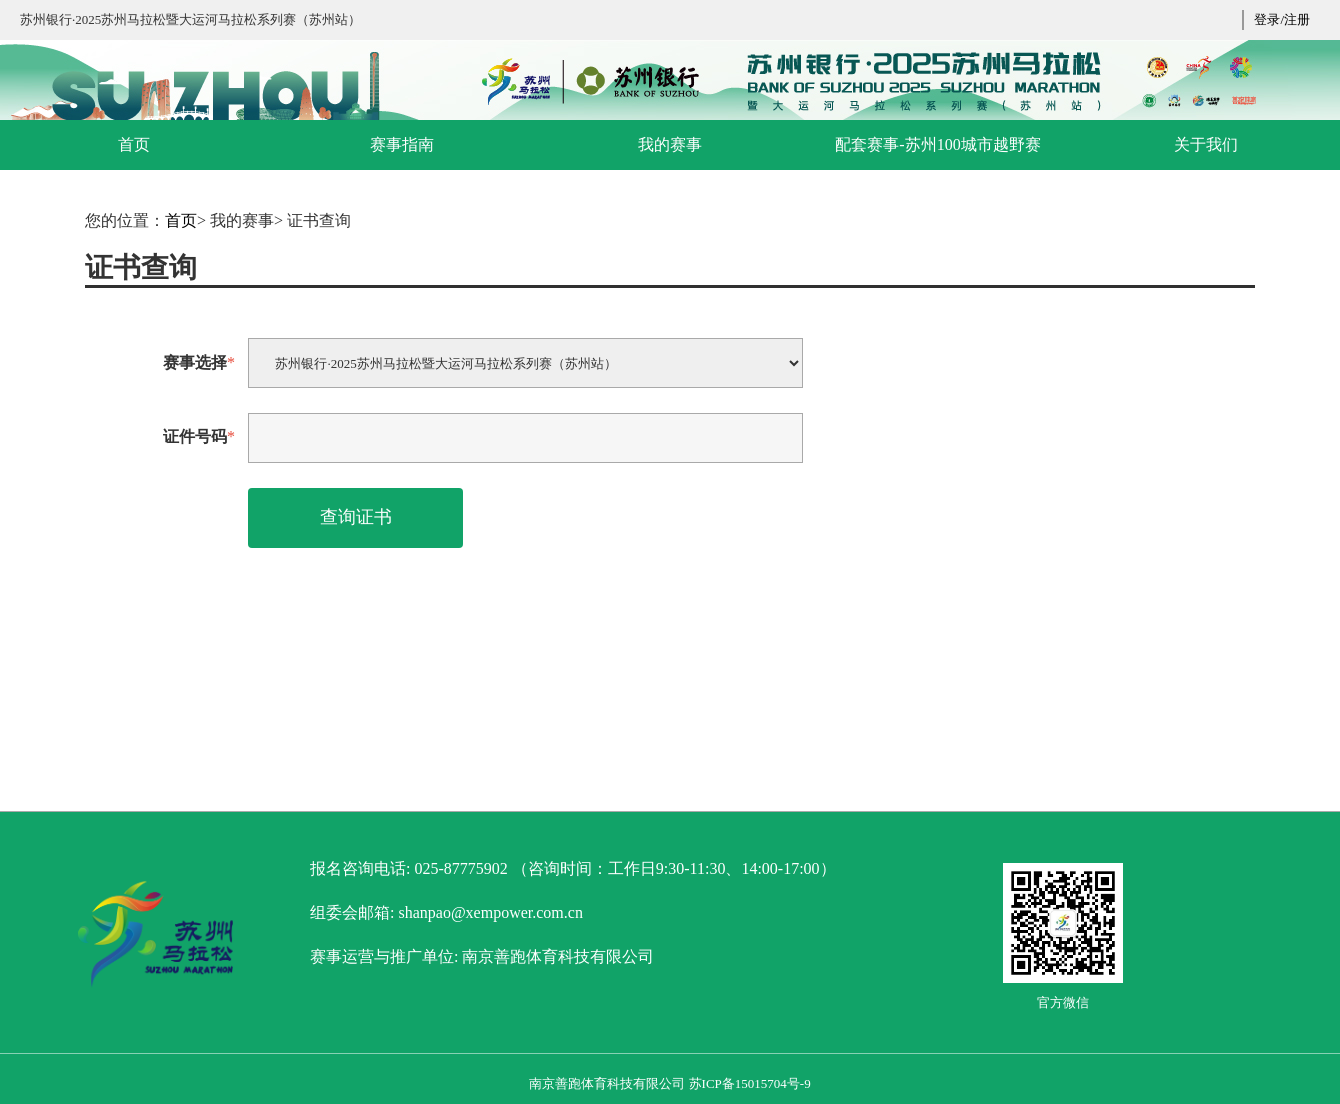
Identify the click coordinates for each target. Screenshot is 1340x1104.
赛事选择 (199, 362)
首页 (181, 220)
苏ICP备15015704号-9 (750, 1083)
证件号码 (199, 436)
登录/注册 (1282, 19)
